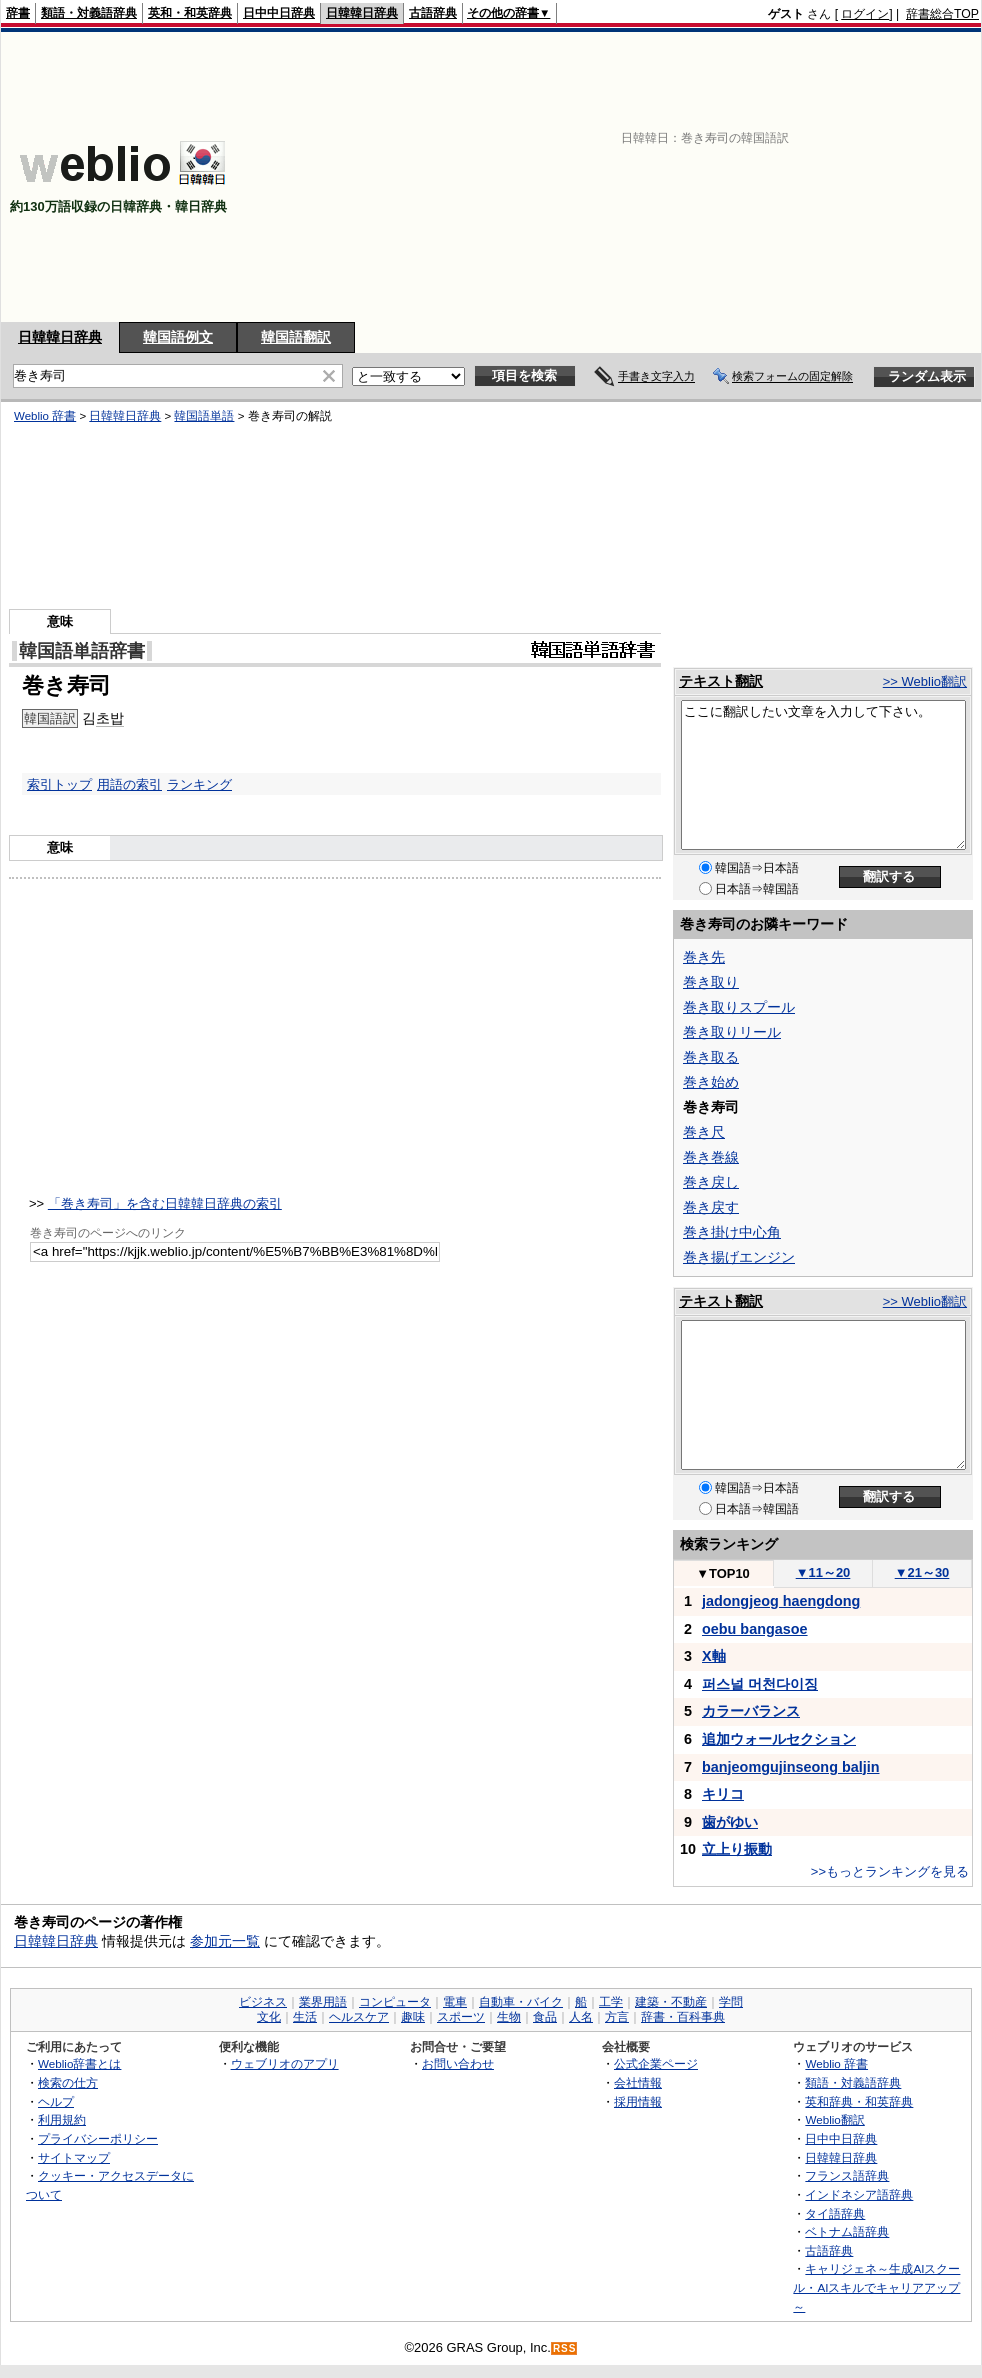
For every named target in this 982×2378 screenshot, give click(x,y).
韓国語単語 (204, 416)
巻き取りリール (732, 1032)
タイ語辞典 (835, 2213)
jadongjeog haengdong (781, 1601)
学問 (731, 2002)
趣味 (413, 2017)
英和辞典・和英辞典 (859, 2101)
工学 (611, 2002)
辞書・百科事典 (683, 2017)
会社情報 (638, 2082)
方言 (617, 2017)
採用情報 (638, 2101)
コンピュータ (395, 2002)
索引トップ (59, 784)
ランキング (199, 784)
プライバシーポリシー (98, 2138)
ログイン (865, 14)
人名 (581, 2017)
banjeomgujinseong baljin (791, 1767)
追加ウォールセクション (779, 1739)
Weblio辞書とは (79, 2063)
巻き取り (711, 982)
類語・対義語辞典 (89, 13)
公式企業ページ (656, 2063)
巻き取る (711, 1057)
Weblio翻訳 (834, 2119)
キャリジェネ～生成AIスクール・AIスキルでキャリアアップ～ (876, 2287)
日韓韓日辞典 (362, 13)
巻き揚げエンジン (739, 1257)
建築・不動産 (671, 2002)
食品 (545, 2017)
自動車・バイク (521, 2002)
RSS (565, 2348)
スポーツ (461, 2017)
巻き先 (704, 957)
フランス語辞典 (847, 2175)
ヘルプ (56, 2101)
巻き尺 (704, 1132)
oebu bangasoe (755, 1629)
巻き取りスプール (739, 1007)
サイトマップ (74, 2157)
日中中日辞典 (279, 13)
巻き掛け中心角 (732, 1232)
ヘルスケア (359, 2017)
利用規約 (62, 2119)
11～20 (823, 1572)
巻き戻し (711, 1182)
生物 (509, 2017)
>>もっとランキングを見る (890, 1871)
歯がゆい (730, 1822)
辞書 (18, 13)
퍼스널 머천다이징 (760, 1684)
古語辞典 (433, 13)
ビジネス (263, 2002)
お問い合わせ (458, 2063)
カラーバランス (751, 1711)
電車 (455, 2002)
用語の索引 (129, 784)
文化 (269, 2017)
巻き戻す (711, 1207)
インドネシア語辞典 (859, 2194)
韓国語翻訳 (296, 337)
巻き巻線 (711, 1157)
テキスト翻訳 (721, 681)
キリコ (723, 1794)
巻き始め (711, 1082)
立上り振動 (737, 1849)
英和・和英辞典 (190, 13)
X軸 (714, 1656)
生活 (305, 2017)
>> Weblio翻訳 (925, 681)
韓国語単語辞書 (82, 651)
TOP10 (723, 1573)
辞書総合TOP (942, 14)
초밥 (110, 718)
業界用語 (323, 2002)
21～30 (922, 1572)
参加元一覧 (225, 1941)
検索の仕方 (68, 2082)
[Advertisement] (762, 177)
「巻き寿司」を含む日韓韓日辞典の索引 (165, 1203)
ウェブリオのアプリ (285, 2063)
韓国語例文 (178, 337)
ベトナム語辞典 (847, 2231)
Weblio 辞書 (45, 416)
